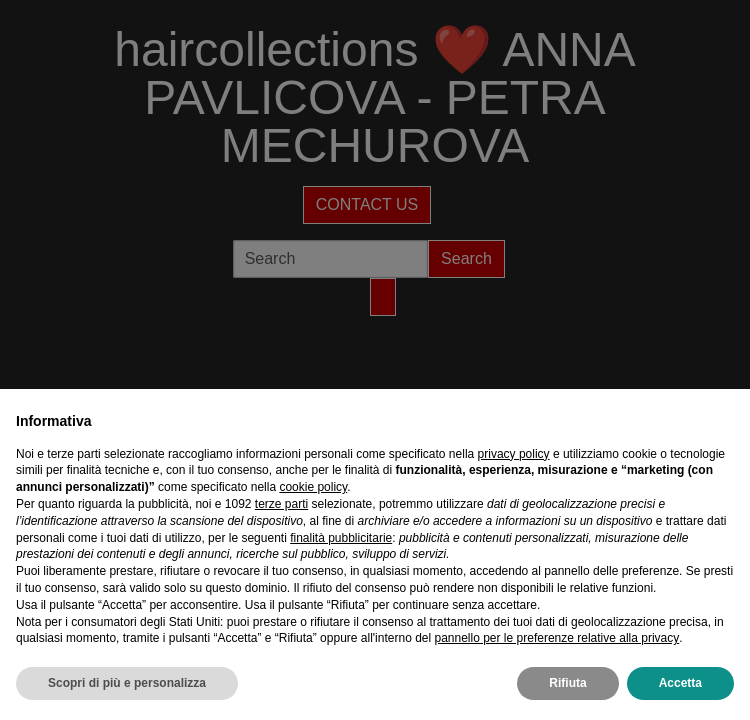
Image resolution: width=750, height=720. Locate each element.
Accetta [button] (680, 683)
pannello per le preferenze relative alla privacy (556, 638)
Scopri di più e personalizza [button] (127, 683)
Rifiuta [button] (567, 683)
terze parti (281, 504)
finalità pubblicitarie (341, 538)
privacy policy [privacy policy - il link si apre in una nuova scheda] (514, 454)
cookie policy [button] (313, 487)
